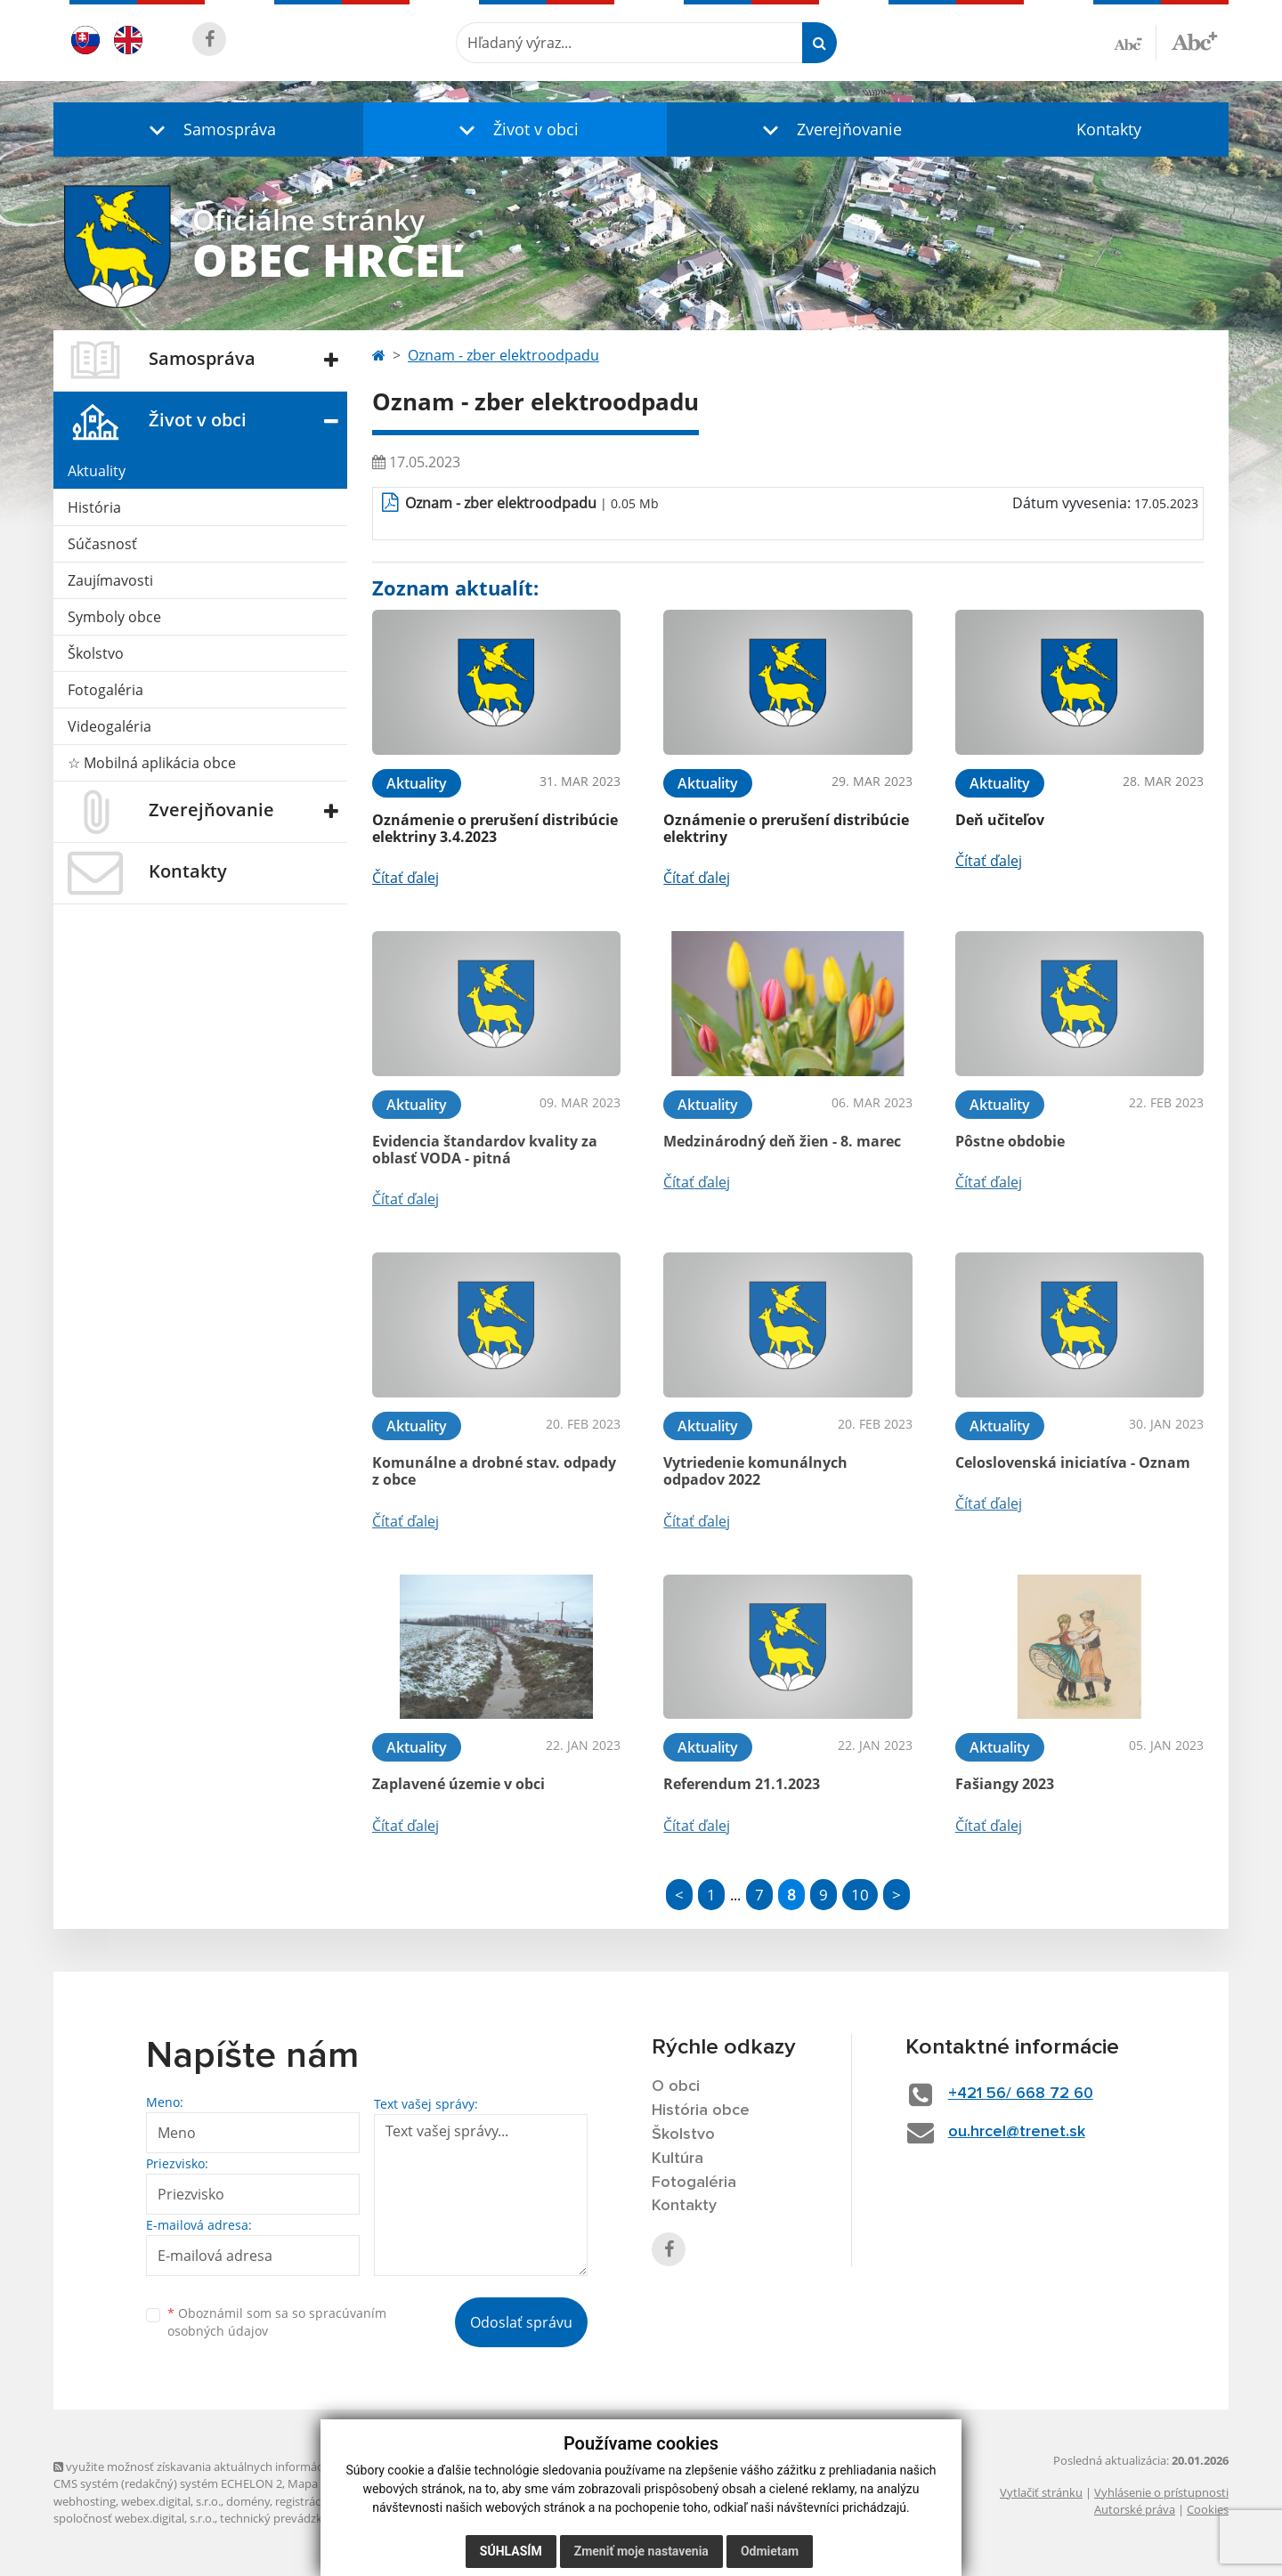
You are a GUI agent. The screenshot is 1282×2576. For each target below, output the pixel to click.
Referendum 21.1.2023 (741, 1784)
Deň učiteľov (999, 820)
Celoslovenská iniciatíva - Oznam (1072, 1462)
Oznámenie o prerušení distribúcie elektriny (786, 828)
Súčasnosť (102, 544)
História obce (701, 2110)
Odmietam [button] (770, 2551)
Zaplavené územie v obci (458, 1784)
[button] (208, 129)
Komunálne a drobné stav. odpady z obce (494, 1471)
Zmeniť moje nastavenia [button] (641, 2551)
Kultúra (677, 2159)
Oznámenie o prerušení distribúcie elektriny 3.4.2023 (495, 828)
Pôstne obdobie (1010, 1141)
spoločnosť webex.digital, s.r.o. (134, 2518)
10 (860, 1894)
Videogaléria (109, 726)
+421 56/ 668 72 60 (1020, 2094)
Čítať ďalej (405, 877)
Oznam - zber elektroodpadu (503, 355)
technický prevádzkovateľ (287, 2518)
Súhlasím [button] (511, 2551)
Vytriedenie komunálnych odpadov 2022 (755, 1471)
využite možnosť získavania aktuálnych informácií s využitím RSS (229, 2467)
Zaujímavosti (110, 580)
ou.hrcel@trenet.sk (1016, 2132)
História (94, 507)
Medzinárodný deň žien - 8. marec (782, 1141)
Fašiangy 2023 (1004, 1784)
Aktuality (97, 471)
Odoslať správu (521, 2322)
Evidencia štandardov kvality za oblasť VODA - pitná (484, 1149)
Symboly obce (114, 617)
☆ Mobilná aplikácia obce (152, 763)
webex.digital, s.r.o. (171, 2501)
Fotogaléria (105, 690)
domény (248, 2501)
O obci (676, 2086)
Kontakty (1108, 129)
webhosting (84, 2501)
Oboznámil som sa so (276, 2322)
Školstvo (96, 653)
